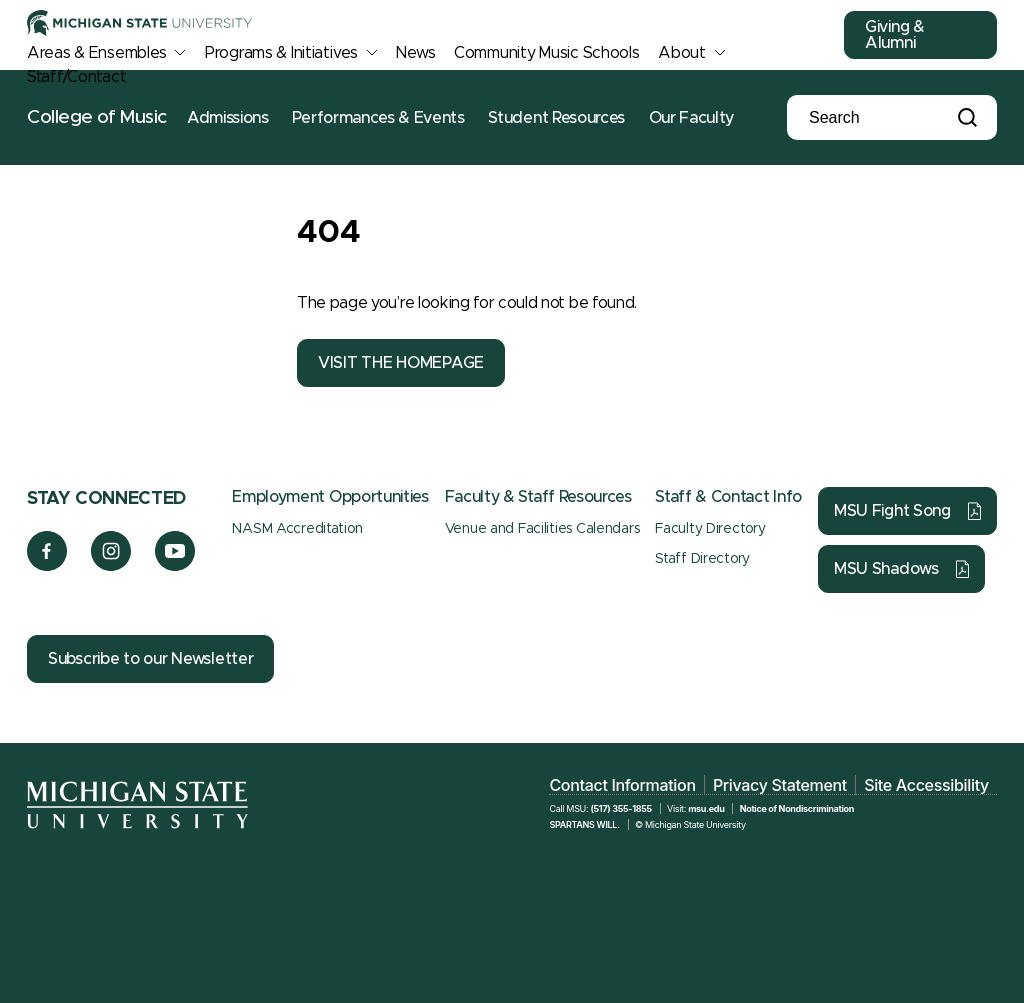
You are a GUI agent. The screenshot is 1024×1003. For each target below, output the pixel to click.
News (415, 53)
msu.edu (706, 808)
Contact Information (622, 785)
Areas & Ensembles (96, 53)
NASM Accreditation (297, 529)
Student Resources (556, 118)
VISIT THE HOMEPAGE (401, 363)
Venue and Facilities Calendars (542, 529)
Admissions (228, 118)
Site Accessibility (926, 785)
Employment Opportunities (330, 497)
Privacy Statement (780, 785)
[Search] (877, 118)
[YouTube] (175, 566)
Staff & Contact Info (728, 497)
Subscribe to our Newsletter (150, 659)
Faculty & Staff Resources (538, 497)
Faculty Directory (710, 529)
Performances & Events (378, 118)
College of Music (97, 117)
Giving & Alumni (895, 35)
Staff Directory (702, 559)
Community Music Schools (547, 53)
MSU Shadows (886, 569)
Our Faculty (691, 118)
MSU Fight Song (892, 511)
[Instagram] (111, 566)
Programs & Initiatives (281, 53)
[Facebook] (47, 566)
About (682, 53)
